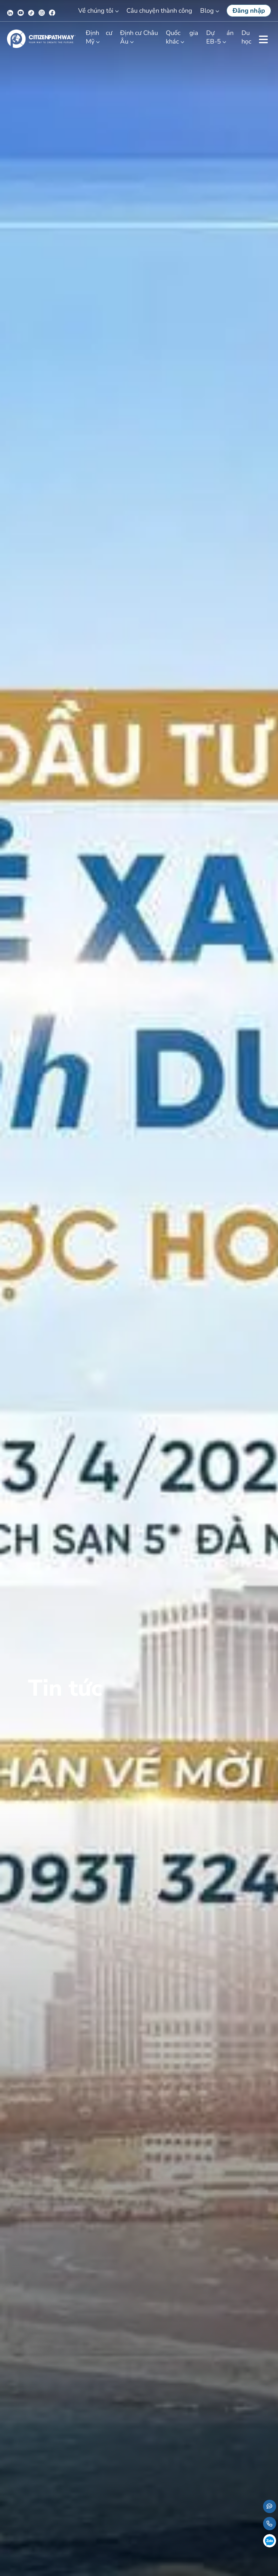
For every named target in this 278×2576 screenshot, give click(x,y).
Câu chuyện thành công (159, 10)
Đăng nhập (249, 10)
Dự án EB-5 (220, 37)
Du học (246, 37)
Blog (207, 10)
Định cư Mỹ (99, 37)
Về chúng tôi (95, 10)
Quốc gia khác (182, 37)
